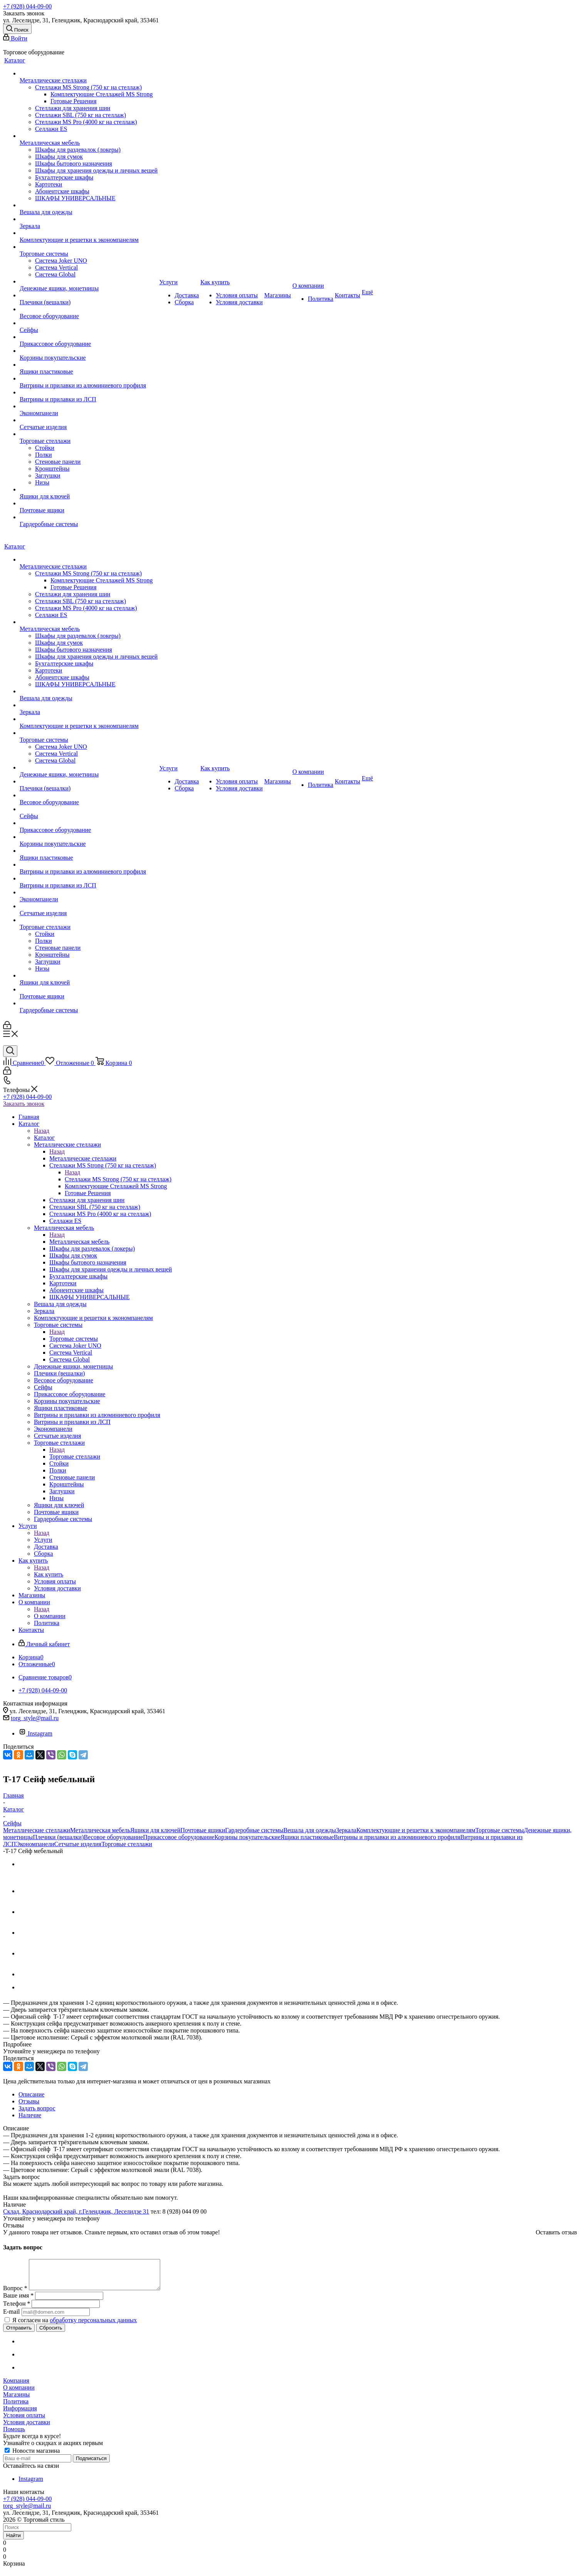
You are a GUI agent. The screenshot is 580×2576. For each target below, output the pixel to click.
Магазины (16, 2400)
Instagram (35, 1733)
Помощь (14, 2435)
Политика (15, 2407)
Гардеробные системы (254, 1830)
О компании (49, 1616)
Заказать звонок (23, 1103)
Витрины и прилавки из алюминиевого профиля (397, 1837)
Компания (16, 2386)
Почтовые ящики (203, 1830)
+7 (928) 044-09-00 (27, 6)
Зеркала (346, 1830)
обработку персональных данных (93, 2326)
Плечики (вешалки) (58, 1837)
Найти (13, 2541)
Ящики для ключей (155, 1830)
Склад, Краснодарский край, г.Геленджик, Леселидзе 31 (76, 2211)
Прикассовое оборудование (178, 1837)
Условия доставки (26, 2428)
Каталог (44, 1137)
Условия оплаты (24, 2421)
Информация (20, 2414)
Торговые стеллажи (74, 1456)
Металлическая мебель (79, 1241)
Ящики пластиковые (307, 1837)
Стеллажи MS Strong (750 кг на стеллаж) (118, 1179)
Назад (41, 1130)
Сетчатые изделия (77, 1844)
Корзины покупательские (248, 1837)
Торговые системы (73, 1338)
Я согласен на (74, 2326)
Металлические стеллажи (82, 1158)
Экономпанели (35, 1844)
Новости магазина (32, 2456)
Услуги (43, 1539)
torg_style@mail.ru (35, 1718)
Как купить (48, 1574)
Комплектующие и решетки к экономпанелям (415, 1830)
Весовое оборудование (113, 1837)
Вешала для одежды (309, 1830)
